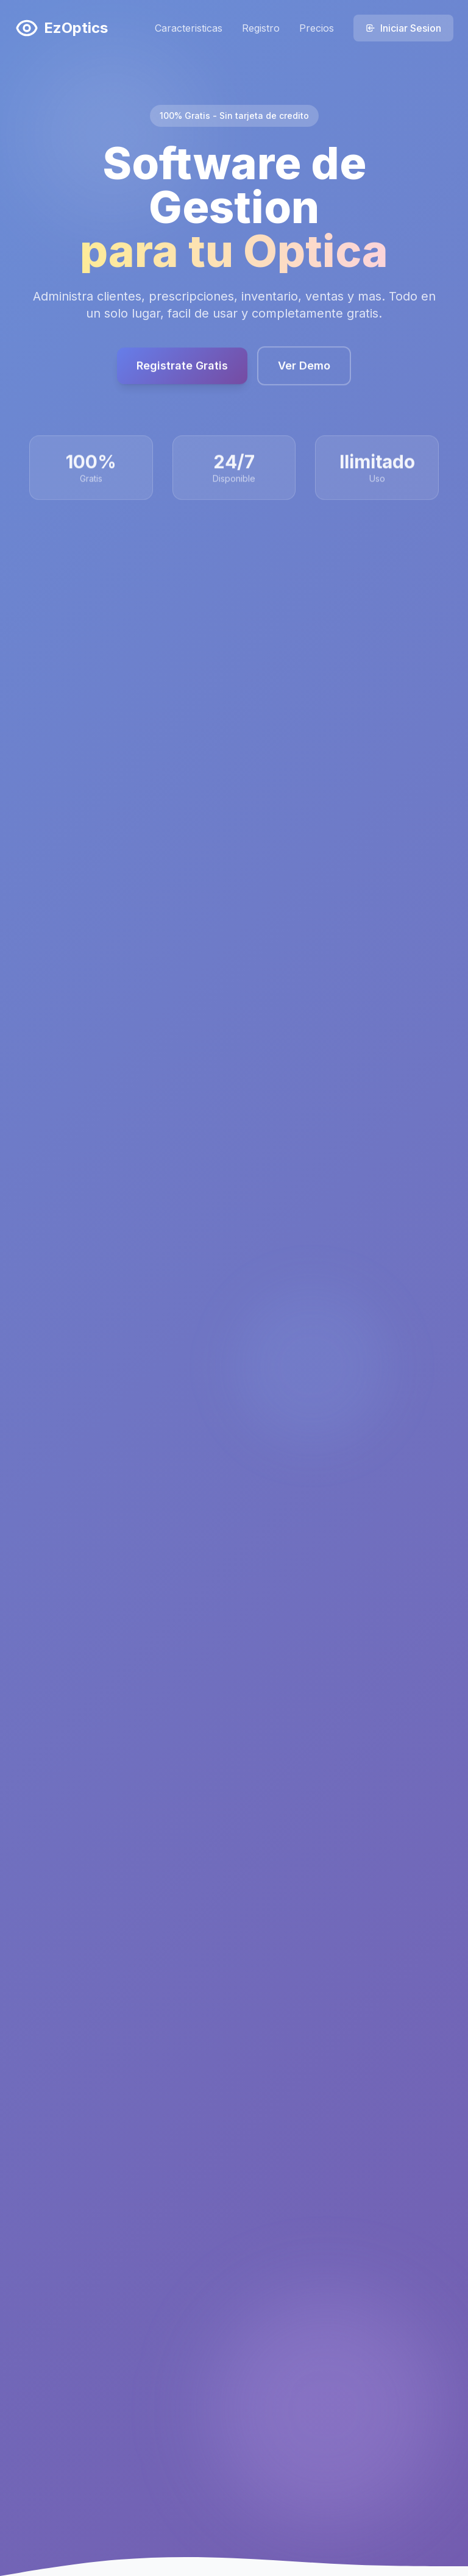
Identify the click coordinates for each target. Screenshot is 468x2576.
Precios (316, 28)
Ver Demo (304, 371)
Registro (261, 28)
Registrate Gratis (182, 371)
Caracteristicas (188, 28)
